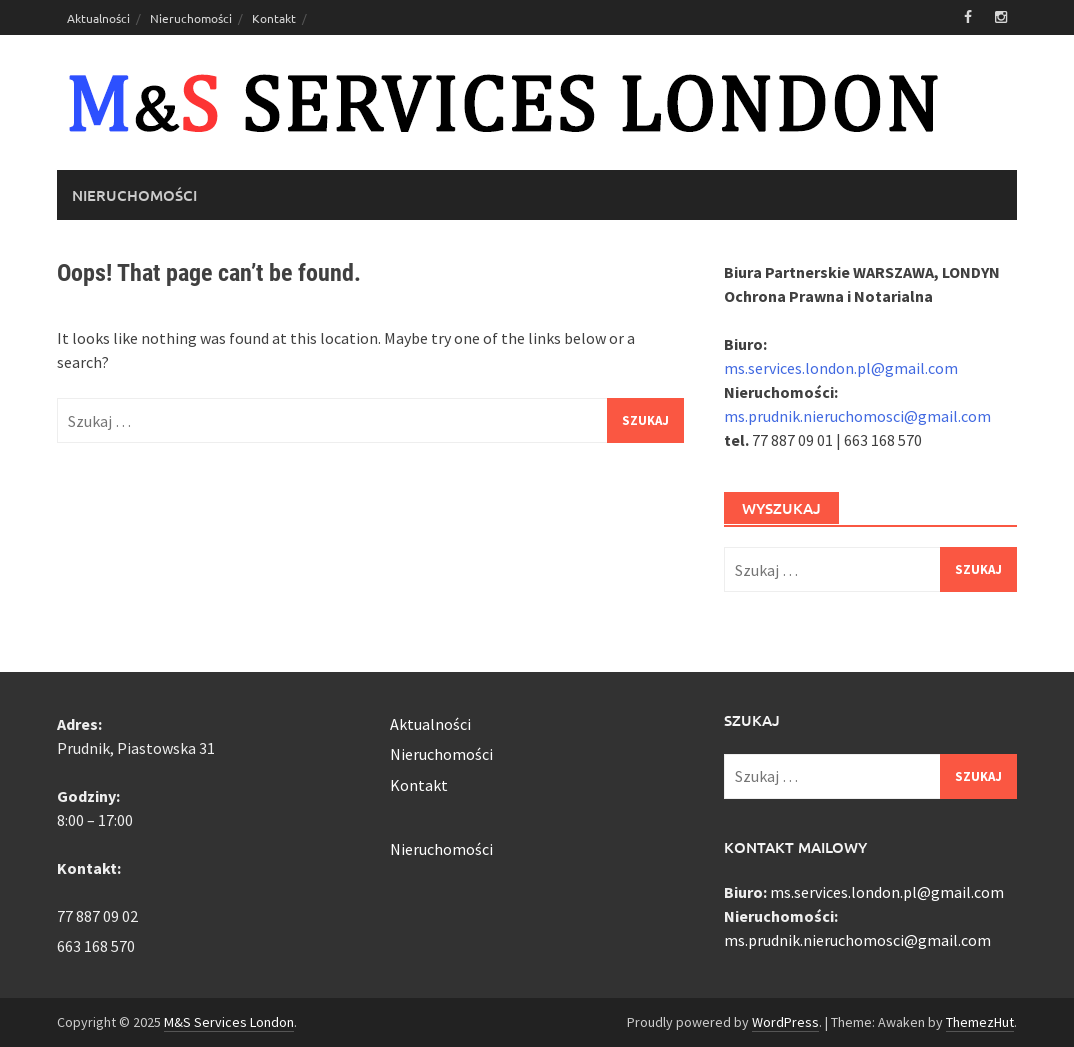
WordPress (785, 1022)
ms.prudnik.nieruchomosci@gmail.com (857, 416)
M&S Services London (229, 1022)
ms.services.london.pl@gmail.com (841, 368)
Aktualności (98, 18)
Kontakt (274, 18)
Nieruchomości (191, 18)
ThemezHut (980, 1022)
